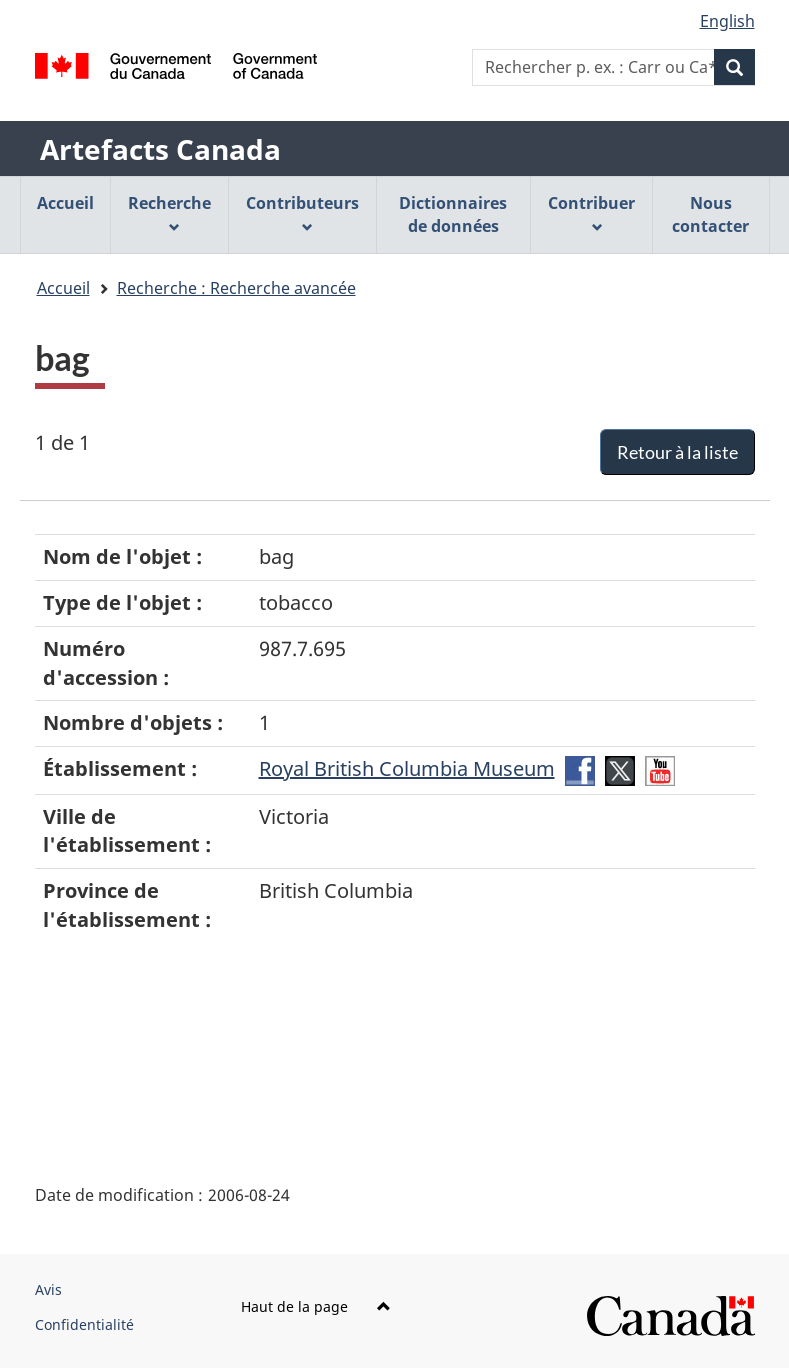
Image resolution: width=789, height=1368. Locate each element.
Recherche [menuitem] (169, 212)
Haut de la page (316, 1306)
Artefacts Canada (160, 149)
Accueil (63, 288)
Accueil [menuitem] (65, 203)
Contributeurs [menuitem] (302, 212)
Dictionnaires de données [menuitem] (453, 214)
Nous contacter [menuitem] (710, 214)
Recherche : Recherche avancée (236, 288)
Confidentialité (84, 1324)
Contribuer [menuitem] (591, 212)
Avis (48, 1289)
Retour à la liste (677, 452)
